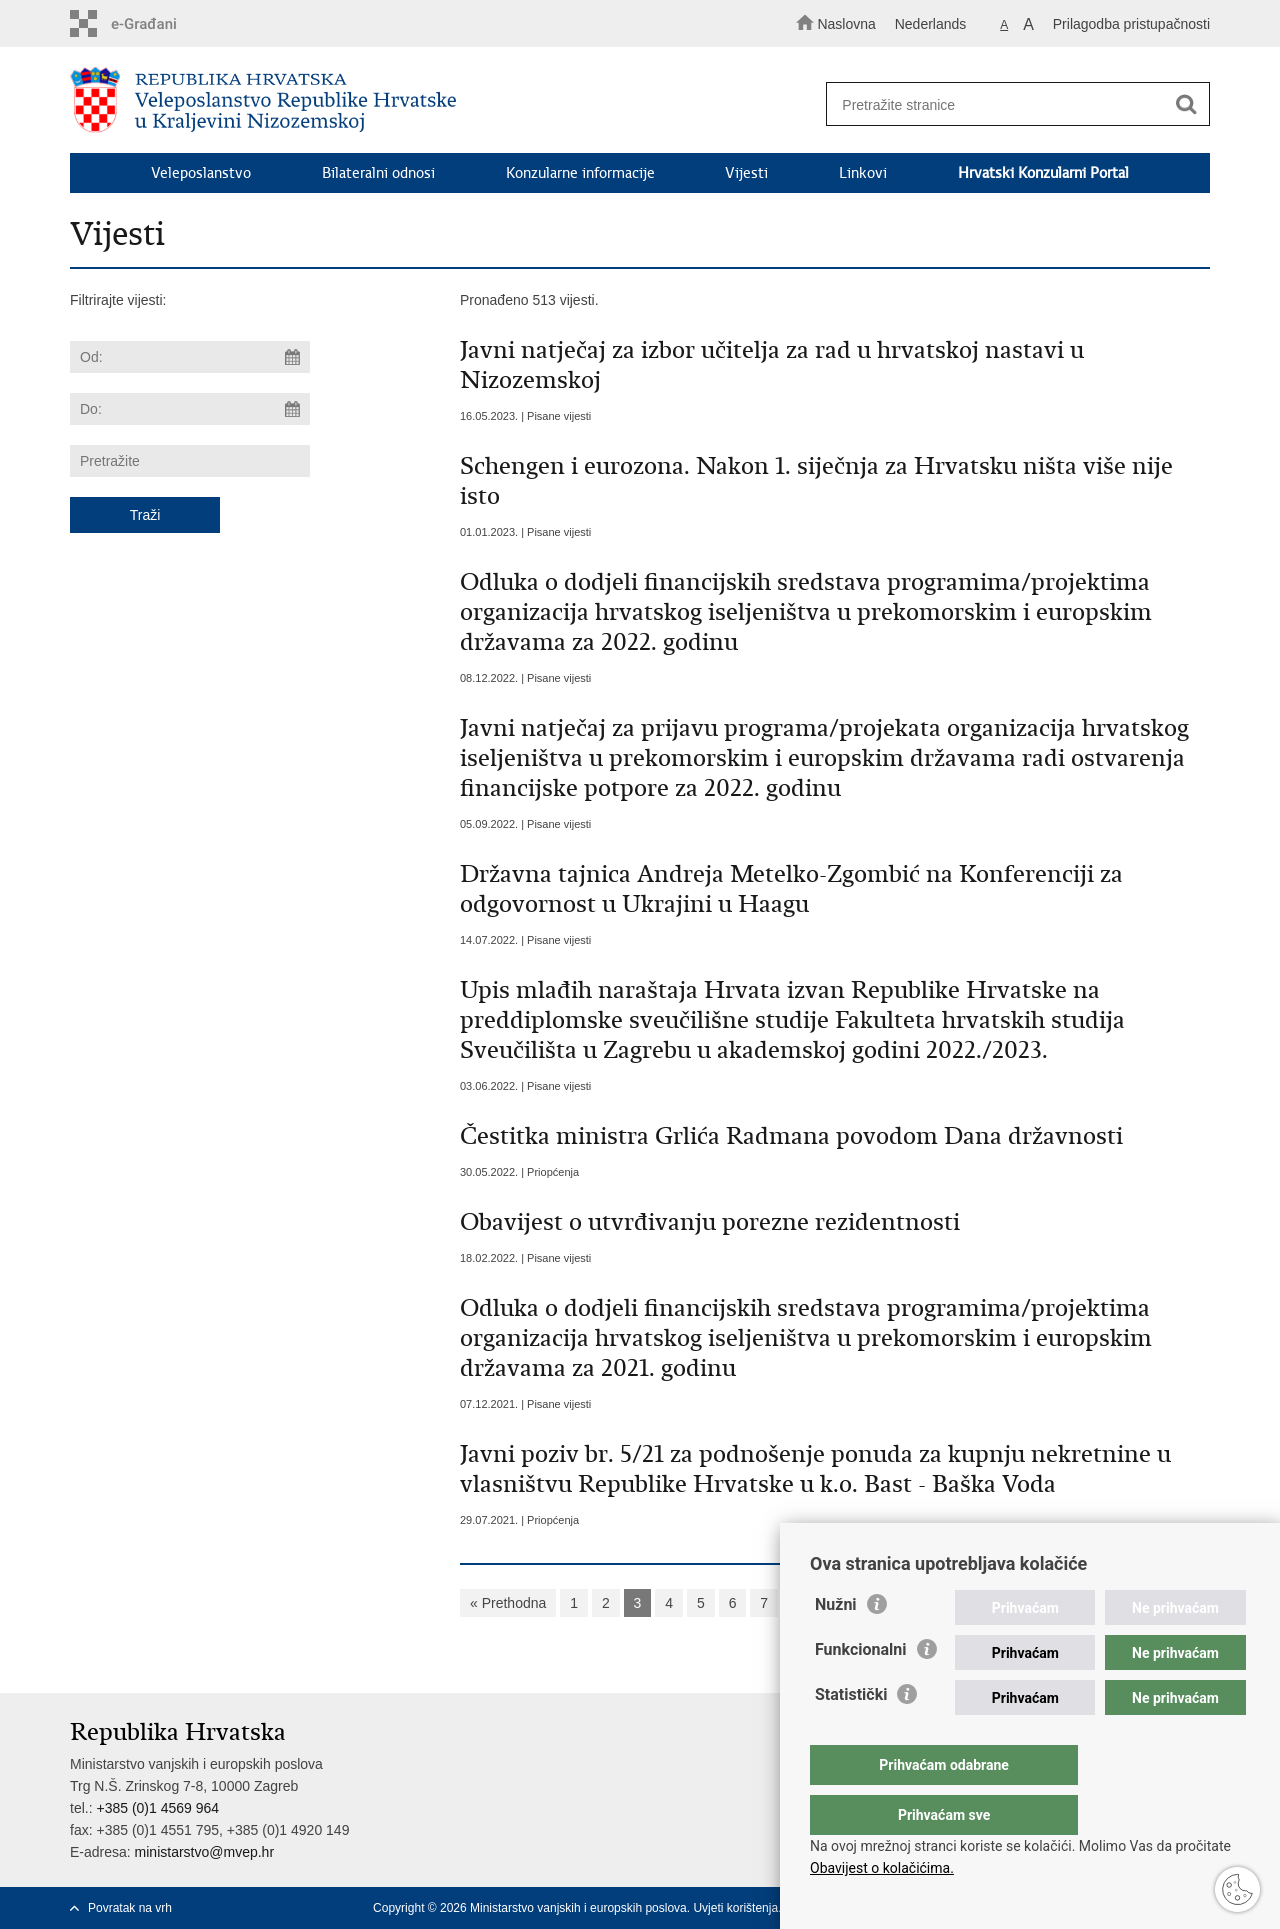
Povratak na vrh (130, 1908)
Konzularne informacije (580, 173)
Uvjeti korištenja (735, 1908)
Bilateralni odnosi (378, 173)
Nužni (836, 1644)
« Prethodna (508, 1603)
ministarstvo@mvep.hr (204, 1852)
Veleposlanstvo (201, 173)
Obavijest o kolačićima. (882, 1868)
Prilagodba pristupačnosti (1131, 24)
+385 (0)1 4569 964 (157, 1808)
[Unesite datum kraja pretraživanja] (190, 409)
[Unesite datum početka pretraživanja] (190, 357)
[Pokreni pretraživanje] (1186, 105)
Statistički (851, 1734)
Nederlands (931, 24)
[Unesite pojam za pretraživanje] (1008, 104)
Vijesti (746, 173)
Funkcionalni (861, 1689)
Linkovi (863, 173)
